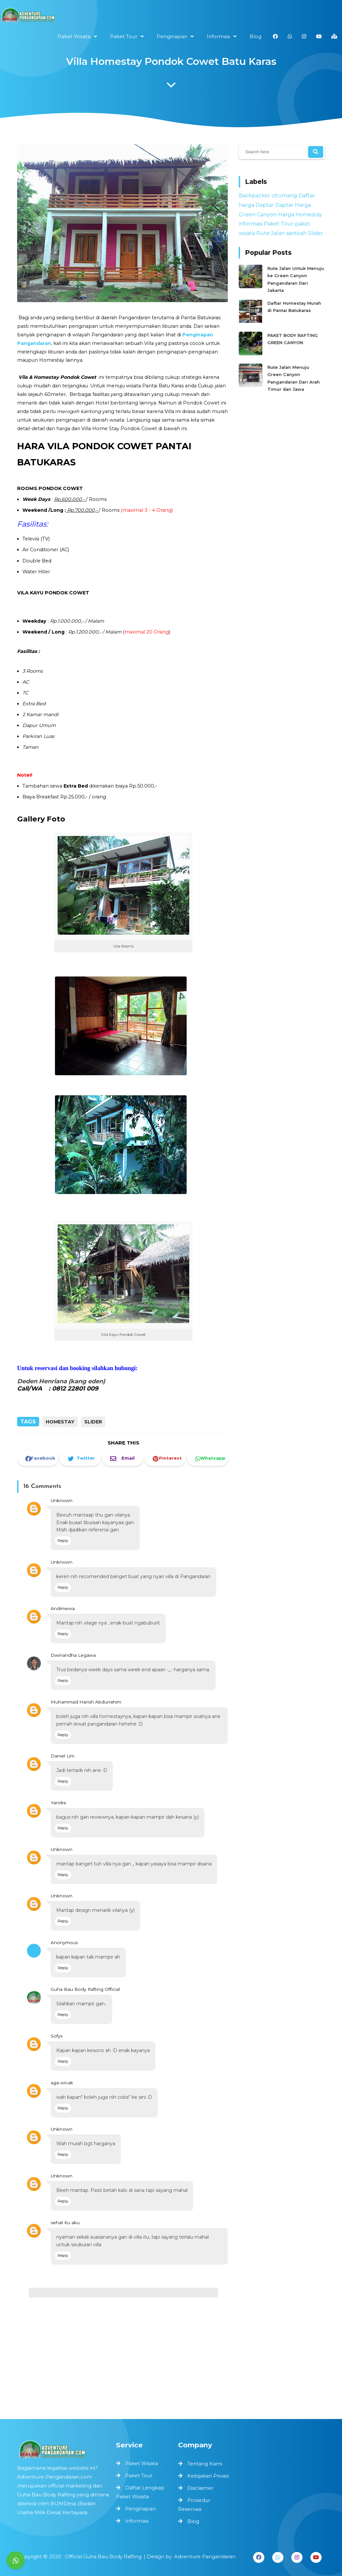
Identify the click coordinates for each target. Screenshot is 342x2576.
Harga (286, 218)
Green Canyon (261, 218)
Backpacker (258, 201)
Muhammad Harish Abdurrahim (87, 1711)
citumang (284, 201)
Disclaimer (200, 2488)
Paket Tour (279, 225)
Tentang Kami (204, 2463)
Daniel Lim (65, 1763)
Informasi (137, 2519)
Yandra (61, 1808)
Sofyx (59, 2032)
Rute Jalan (272, 234)
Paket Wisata (141, 2465)
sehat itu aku (67, 2211)
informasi (255, 225)
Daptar (267, 209)
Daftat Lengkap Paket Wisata (140, 2492)
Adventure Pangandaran (199, 2556)
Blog (193, 2521)
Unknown (64, 1518)
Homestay (60, 1422)
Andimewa (65, 1622)
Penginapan (140, 2507)
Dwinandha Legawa (75, 1666)
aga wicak (64, 2076)
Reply (65, 1556)
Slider (93, 1422)
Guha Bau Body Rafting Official (87, 1987)
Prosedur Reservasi (194, 2504)
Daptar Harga (291, 209)
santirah (294, 234)
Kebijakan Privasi (208, 2476)
